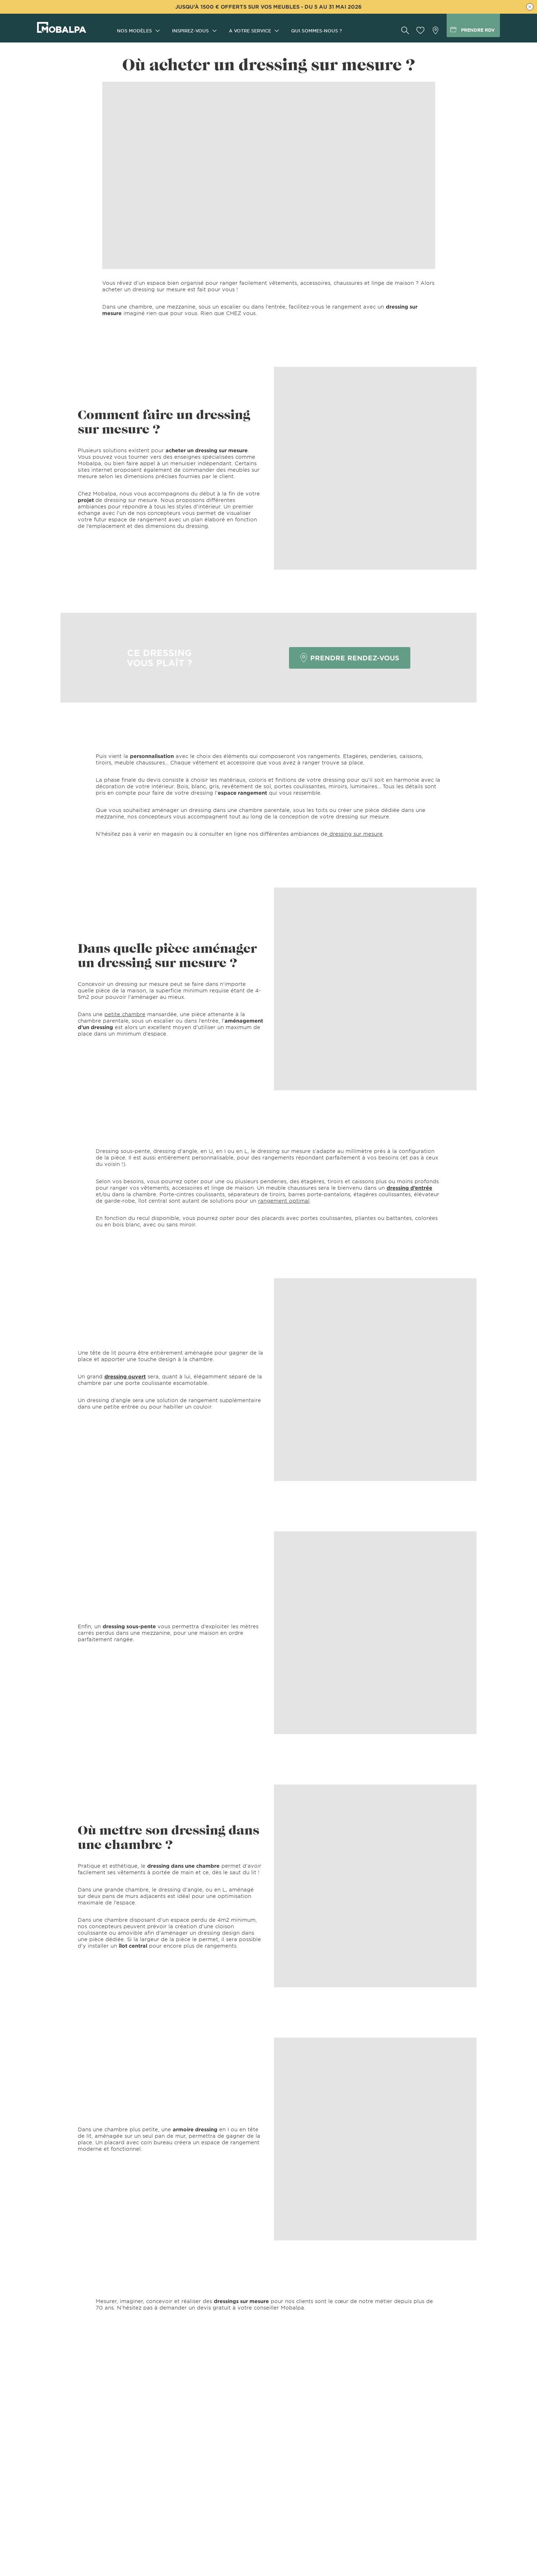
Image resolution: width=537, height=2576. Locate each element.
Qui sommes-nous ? (316, 30)
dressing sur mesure (355, 834)
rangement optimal (284, 1201)
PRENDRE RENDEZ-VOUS (349, 658)
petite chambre (124, 1014)
